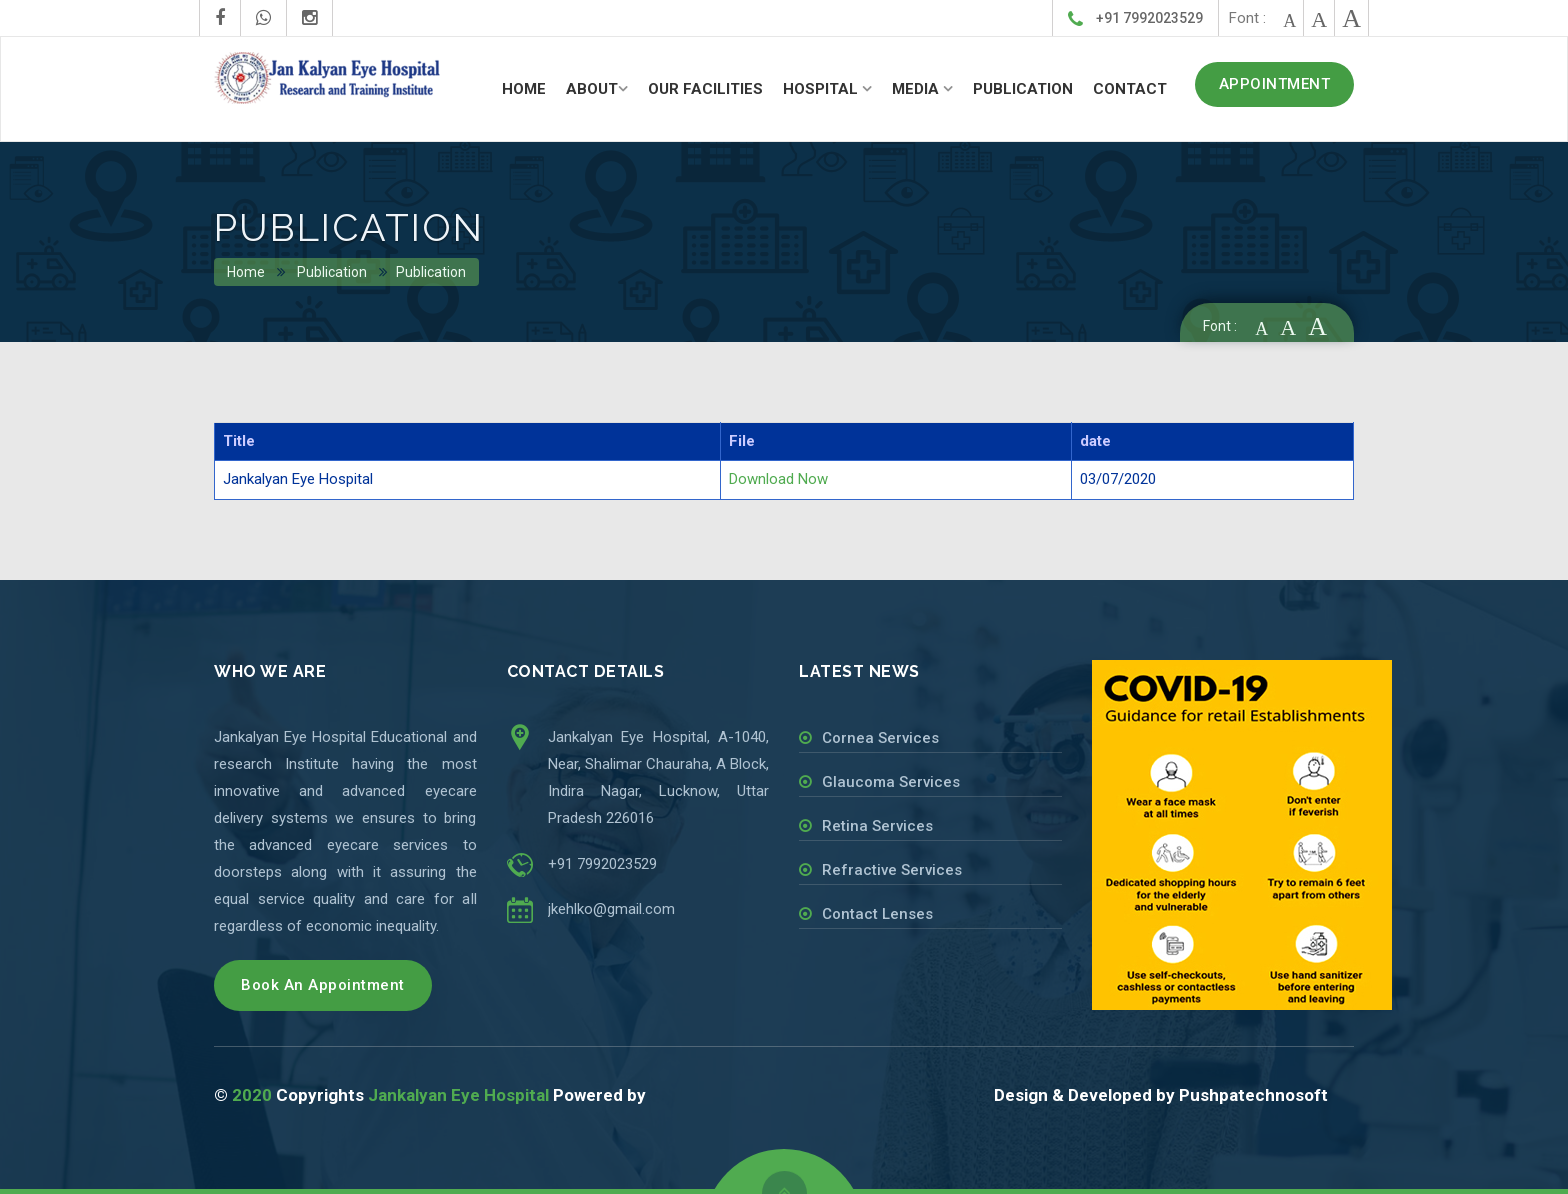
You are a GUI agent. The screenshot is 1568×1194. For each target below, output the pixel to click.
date (1095, 441)
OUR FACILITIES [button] (705, 89)
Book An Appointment (323, 985)
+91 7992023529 (1135, 19)
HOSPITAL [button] (822, 89)
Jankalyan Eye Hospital (458, 1095)
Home (247, 272)
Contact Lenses (877, 914)
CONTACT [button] (1130, 89)
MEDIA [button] (917, 89)
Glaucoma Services (891, 782)
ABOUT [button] (592, 89)
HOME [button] (524, 89)
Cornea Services (880, 738)
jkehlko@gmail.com (611, 909)
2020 (252, 1095)
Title (239, 441)
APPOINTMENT (1275, 84)
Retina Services (877, 826)
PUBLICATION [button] (1023, 89)
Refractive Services (892, 870)
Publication (331, 272)
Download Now (778, 479)
